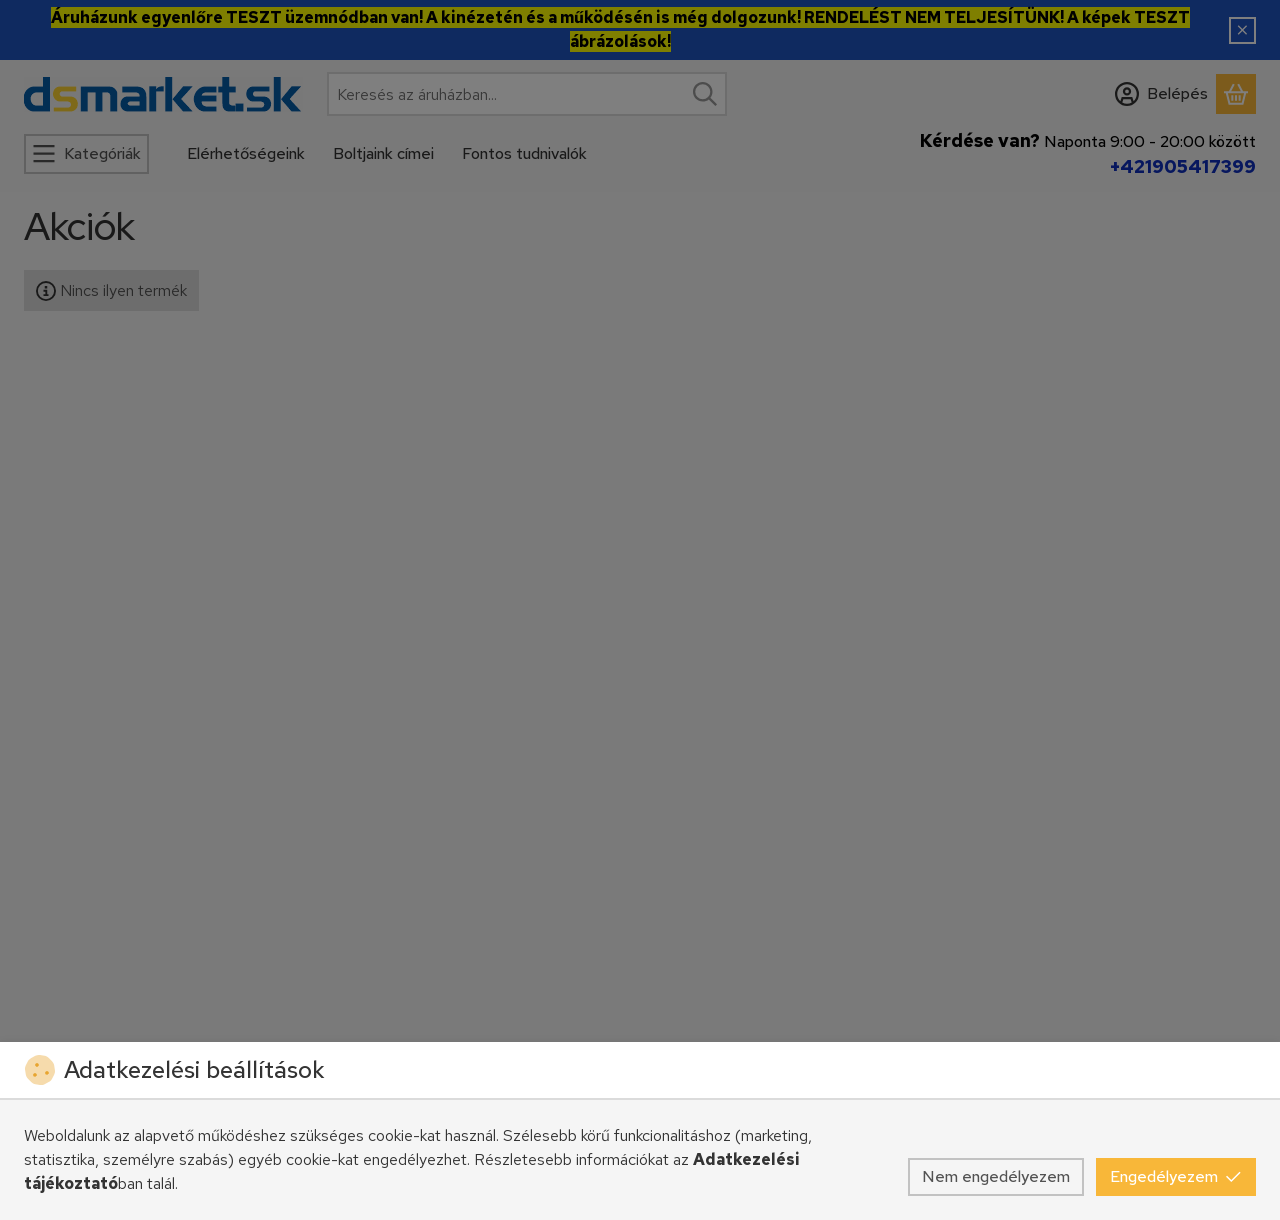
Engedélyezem (1176, 1176)
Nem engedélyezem (996, 1176)
